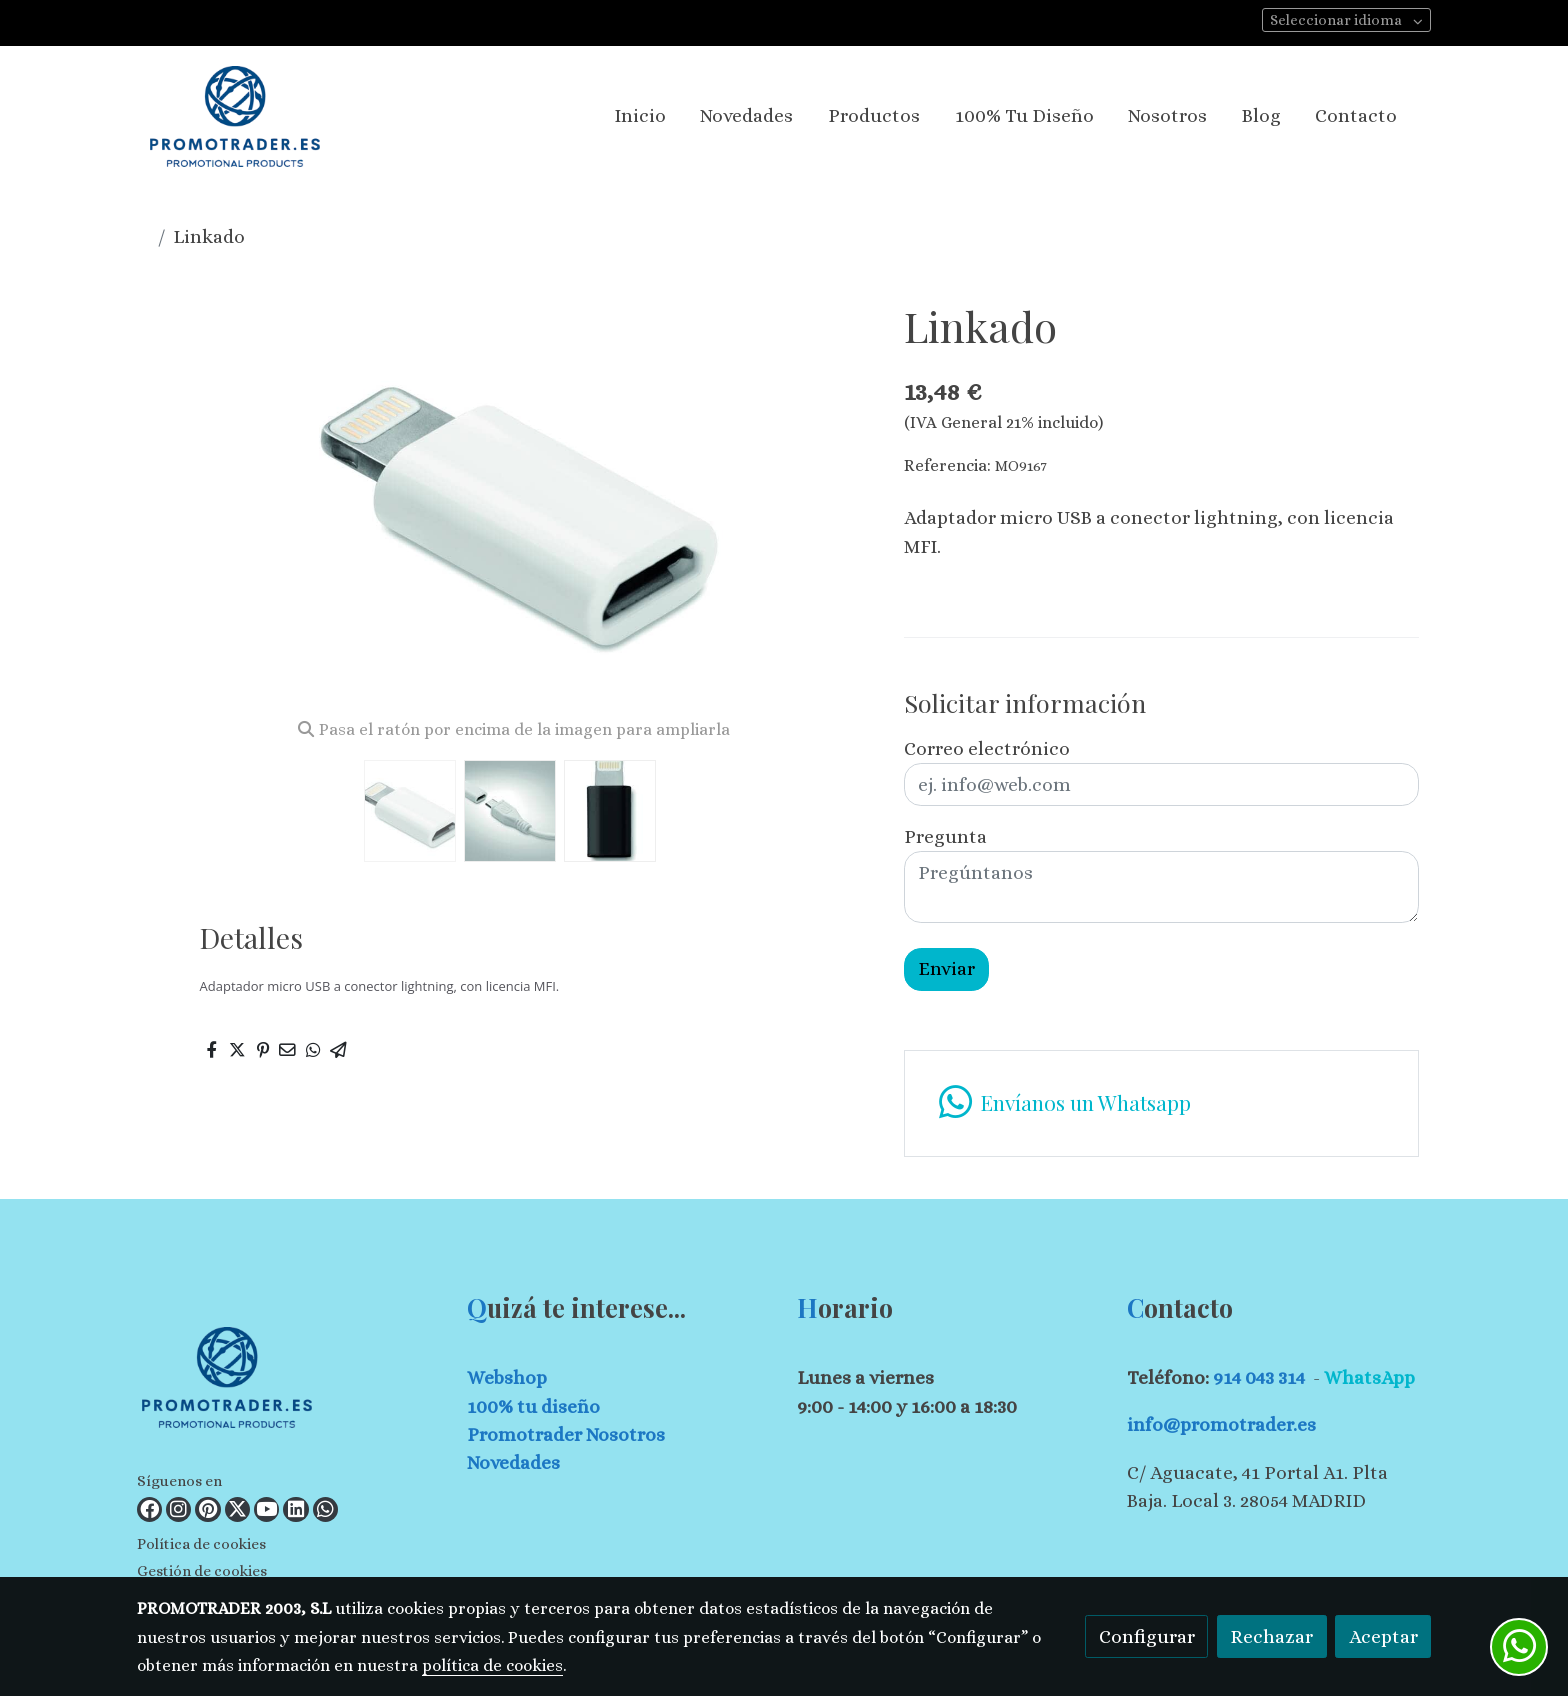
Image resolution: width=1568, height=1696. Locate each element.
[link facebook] (149, 1509)
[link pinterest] (208, 1509)
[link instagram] (178, 1509)
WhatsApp (1369, 1377)
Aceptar (1383, 1636)
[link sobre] (289, 1381)
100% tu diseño (533, 1406)
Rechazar (1271, 1636)
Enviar (946, 968)
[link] (235, 116)
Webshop (507, 1377)
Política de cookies (201, 1544)
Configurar (1147, 1636)
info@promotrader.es (1221, 1424)
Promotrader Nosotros (566, 1434)
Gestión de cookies (202, 1571)
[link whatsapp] (325, 1509)
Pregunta (945, 836)
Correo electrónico (987, 748)
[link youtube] (266, 1509)
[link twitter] (237, 1509)
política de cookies (492, 1665)
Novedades (513, 1462)
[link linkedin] (295, 1509)
